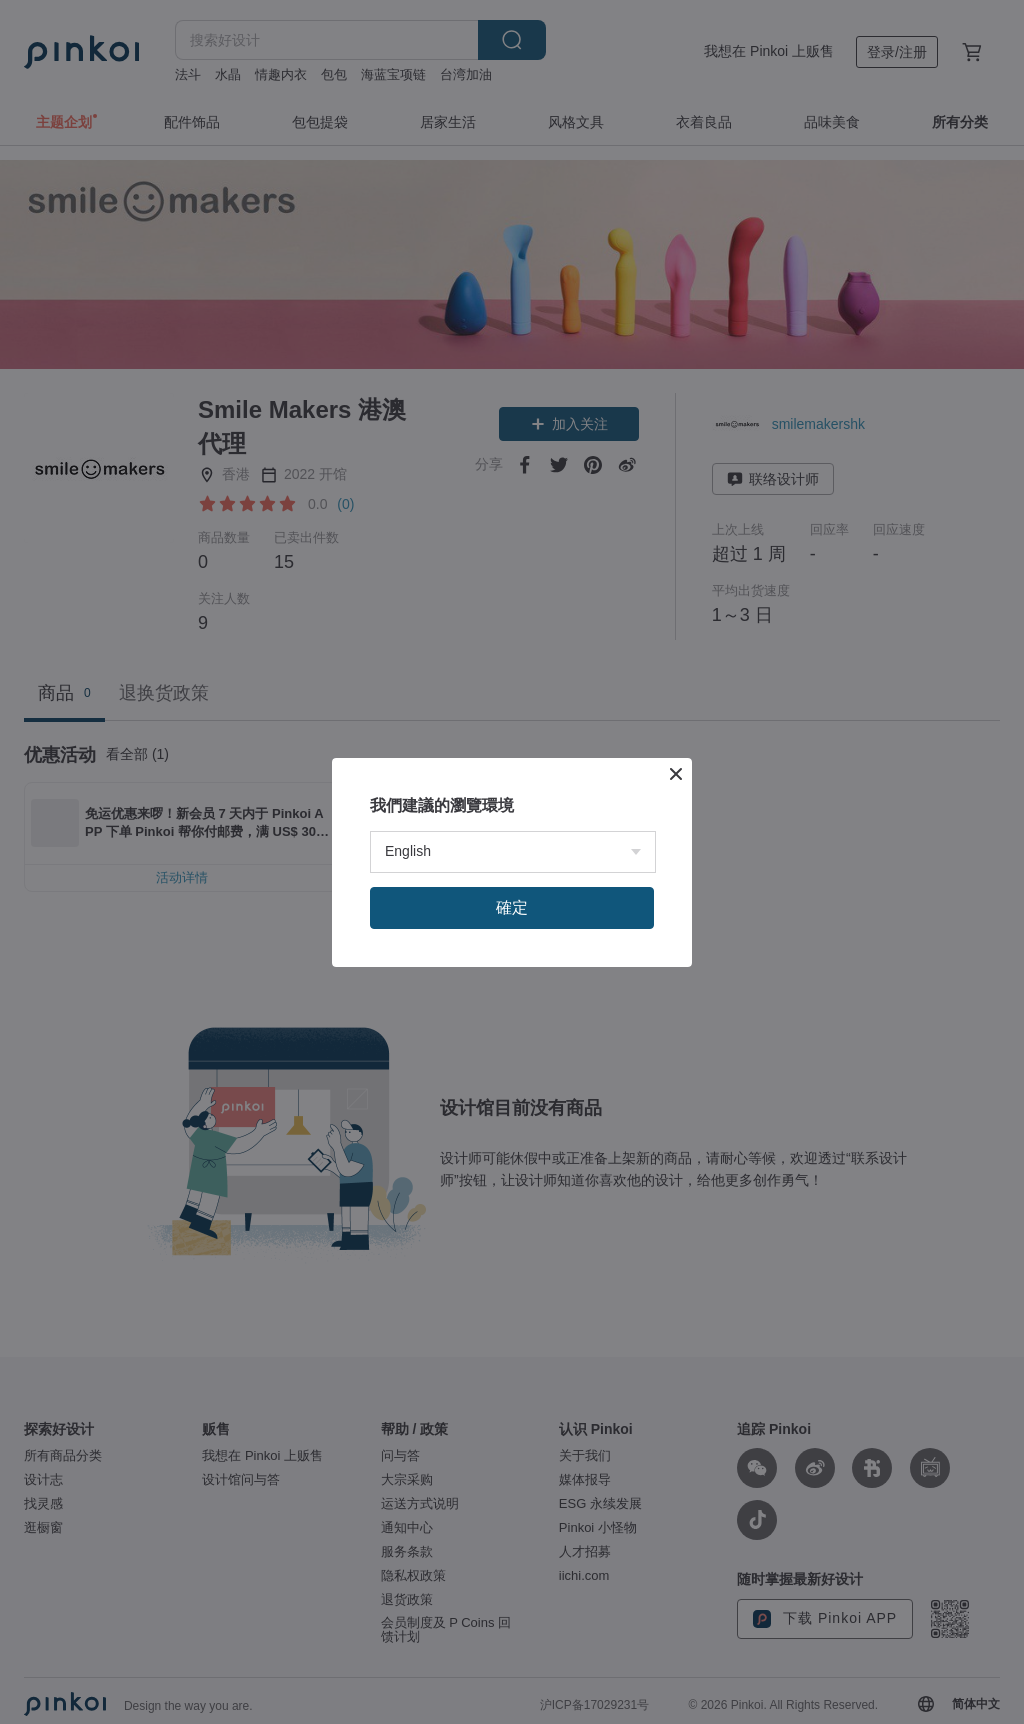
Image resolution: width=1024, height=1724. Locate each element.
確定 (512, 907)
